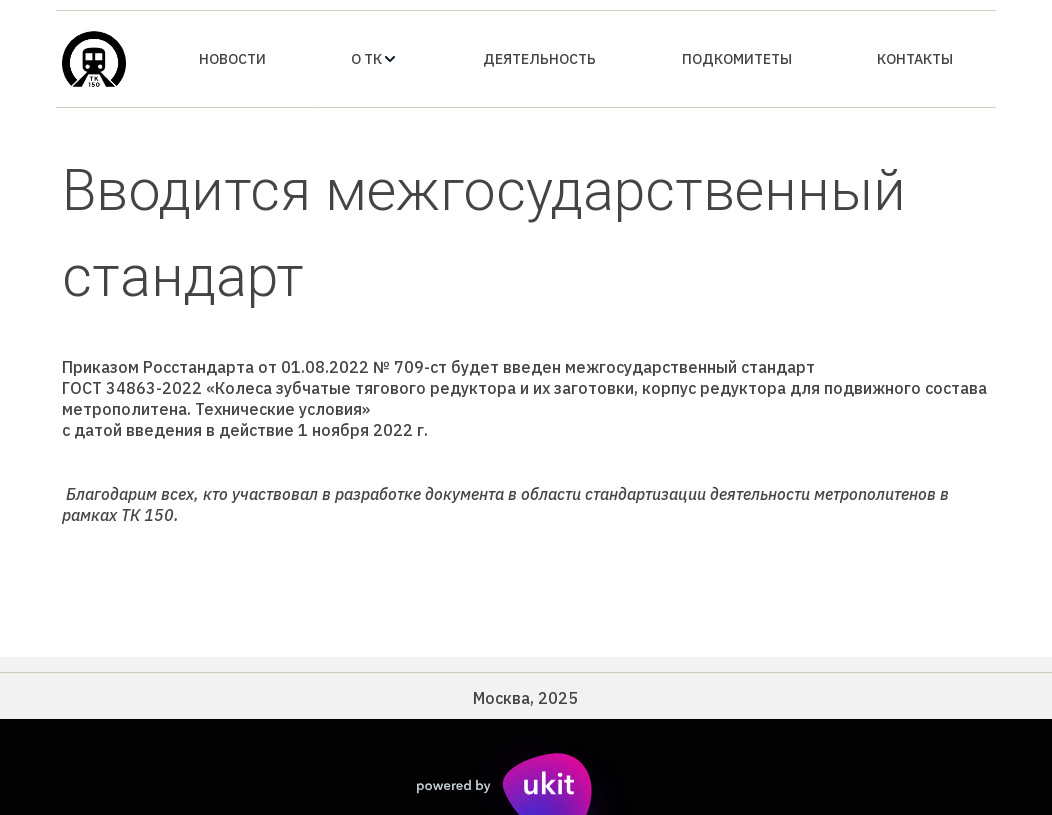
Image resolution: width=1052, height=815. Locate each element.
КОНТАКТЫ (915, 59)
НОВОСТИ (232, 59)
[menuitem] (232, 59)
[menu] (576, 59)
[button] (374, 59)
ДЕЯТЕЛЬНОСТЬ (539, 59)
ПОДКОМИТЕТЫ (737, 59)
